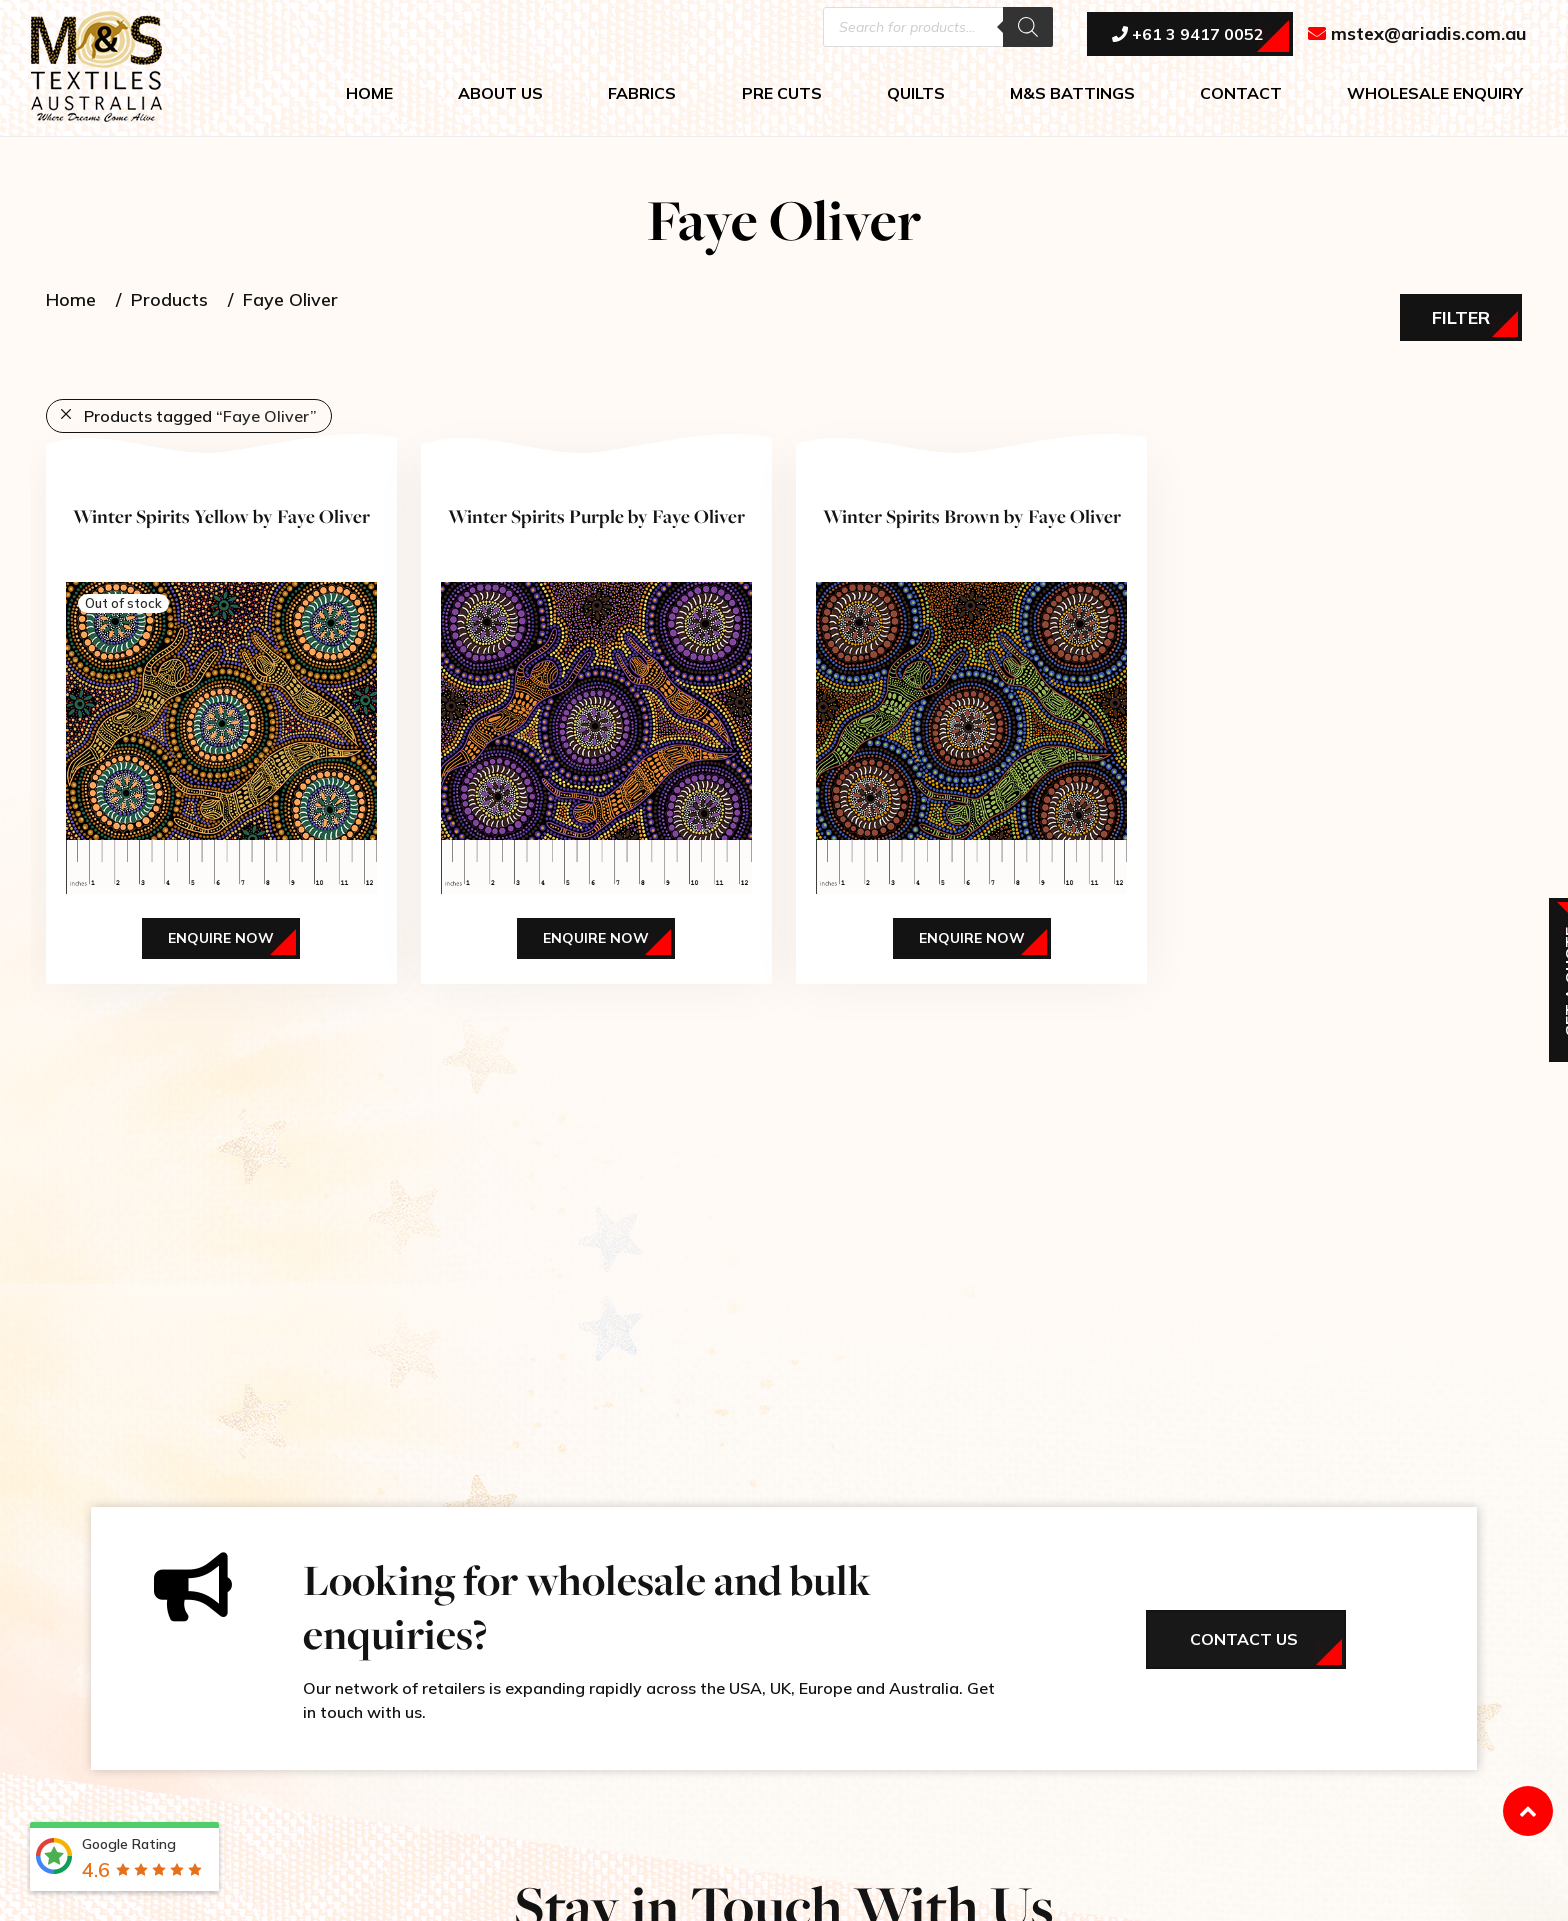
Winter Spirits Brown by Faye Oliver (972, 516)
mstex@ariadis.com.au (1417, 36)
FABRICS (642, 96)
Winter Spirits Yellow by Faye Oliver (221, 516)
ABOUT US (500, 96)
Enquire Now (221, 938)
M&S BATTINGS (1072, 96)
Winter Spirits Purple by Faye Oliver (596, 516)
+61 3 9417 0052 (1188, 37)
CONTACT (1241, 96)
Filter (1461, 317)
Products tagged (200, 416)
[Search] (1028, 30)
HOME (369, 96)
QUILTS (916, 96)
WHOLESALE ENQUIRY (1435, 96)
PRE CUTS (782, 96)
